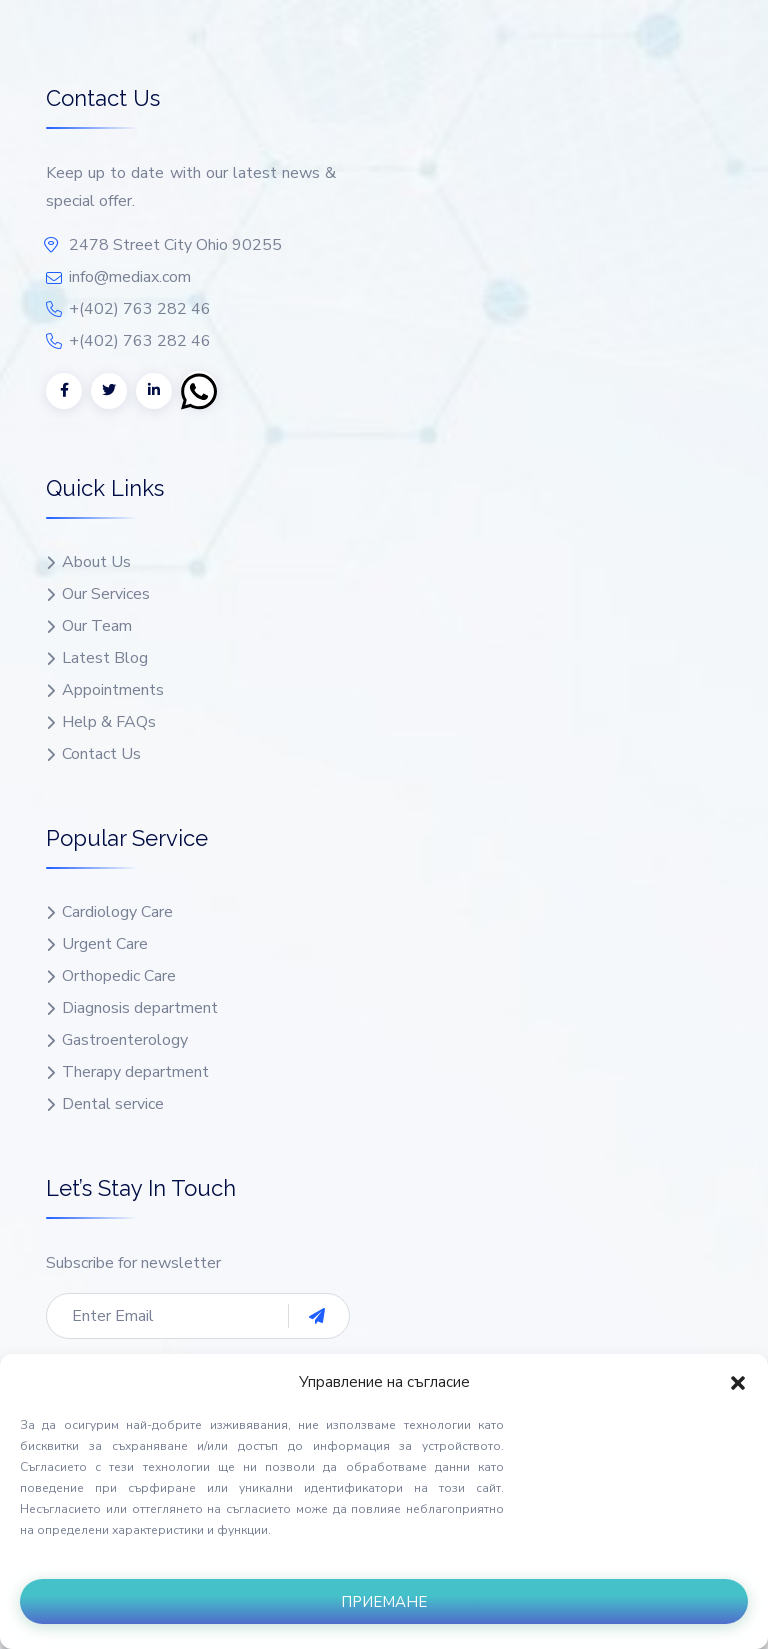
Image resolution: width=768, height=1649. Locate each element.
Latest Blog (105, 658)
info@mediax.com (130, 277)
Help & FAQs (109, 722)
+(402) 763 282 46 (140, 309)
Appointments (113, 690)
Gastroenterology (125, 1040)
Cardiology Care (117, 912)
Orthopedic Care (119, 976)
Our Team (97, 626)
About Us (96, 562)
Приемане (384, 1602)
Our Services (106, 594)
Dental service (113, 1104)
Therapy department (135, 1072)
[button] (738, 1382)
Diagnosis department (140, 1008)
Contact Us (101, 754)
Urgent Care (105, 944)
